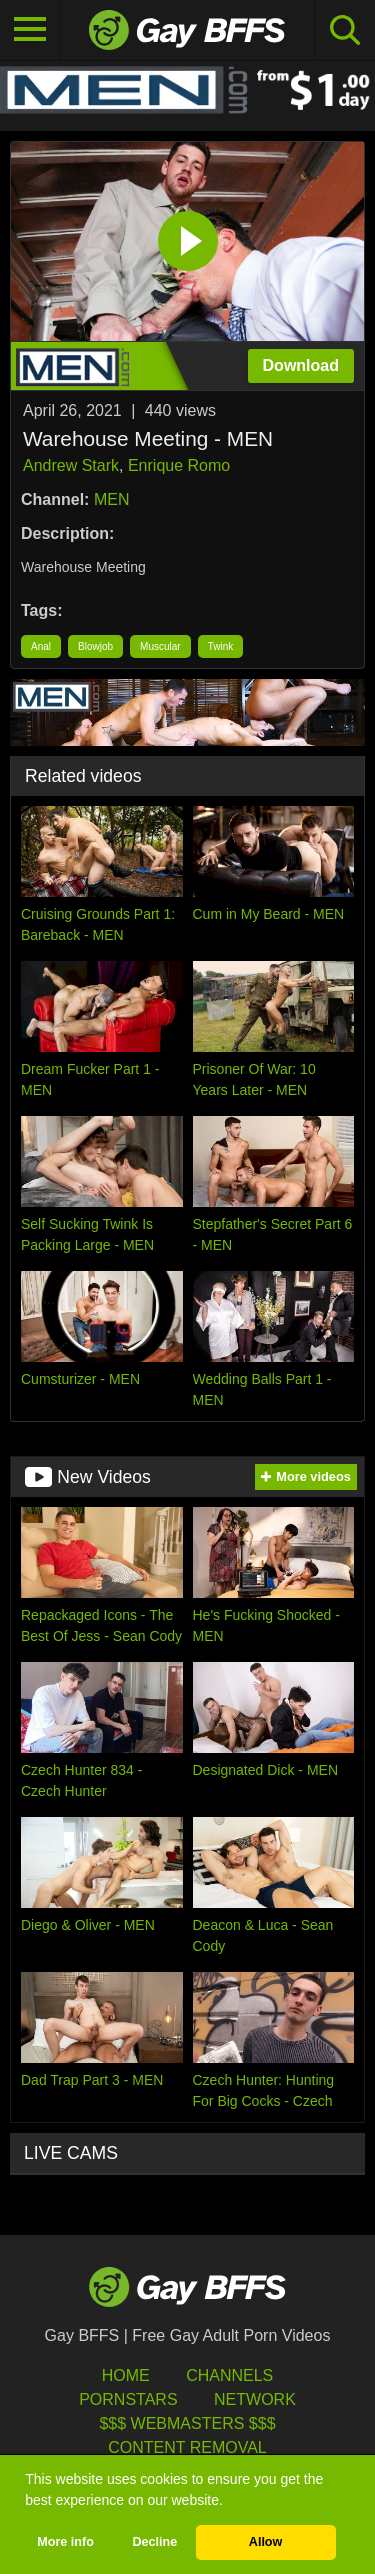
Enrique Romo (179, 465)
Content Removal (187, 2447)
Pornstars (128, 2399)
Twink (221, 646)
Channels (229, 2375)
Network (255, 2399)
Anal (41, 646)
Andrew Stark (71, 465)
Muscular (160, 646)
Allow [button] (266, 2542)
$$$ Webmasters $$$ (187, 2423)
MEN (112, 499)
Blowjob (95, 646)
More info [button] (65, 2542)
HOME (126, 2375)
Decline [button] (154, 2542)
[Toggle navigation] (30, 30)
